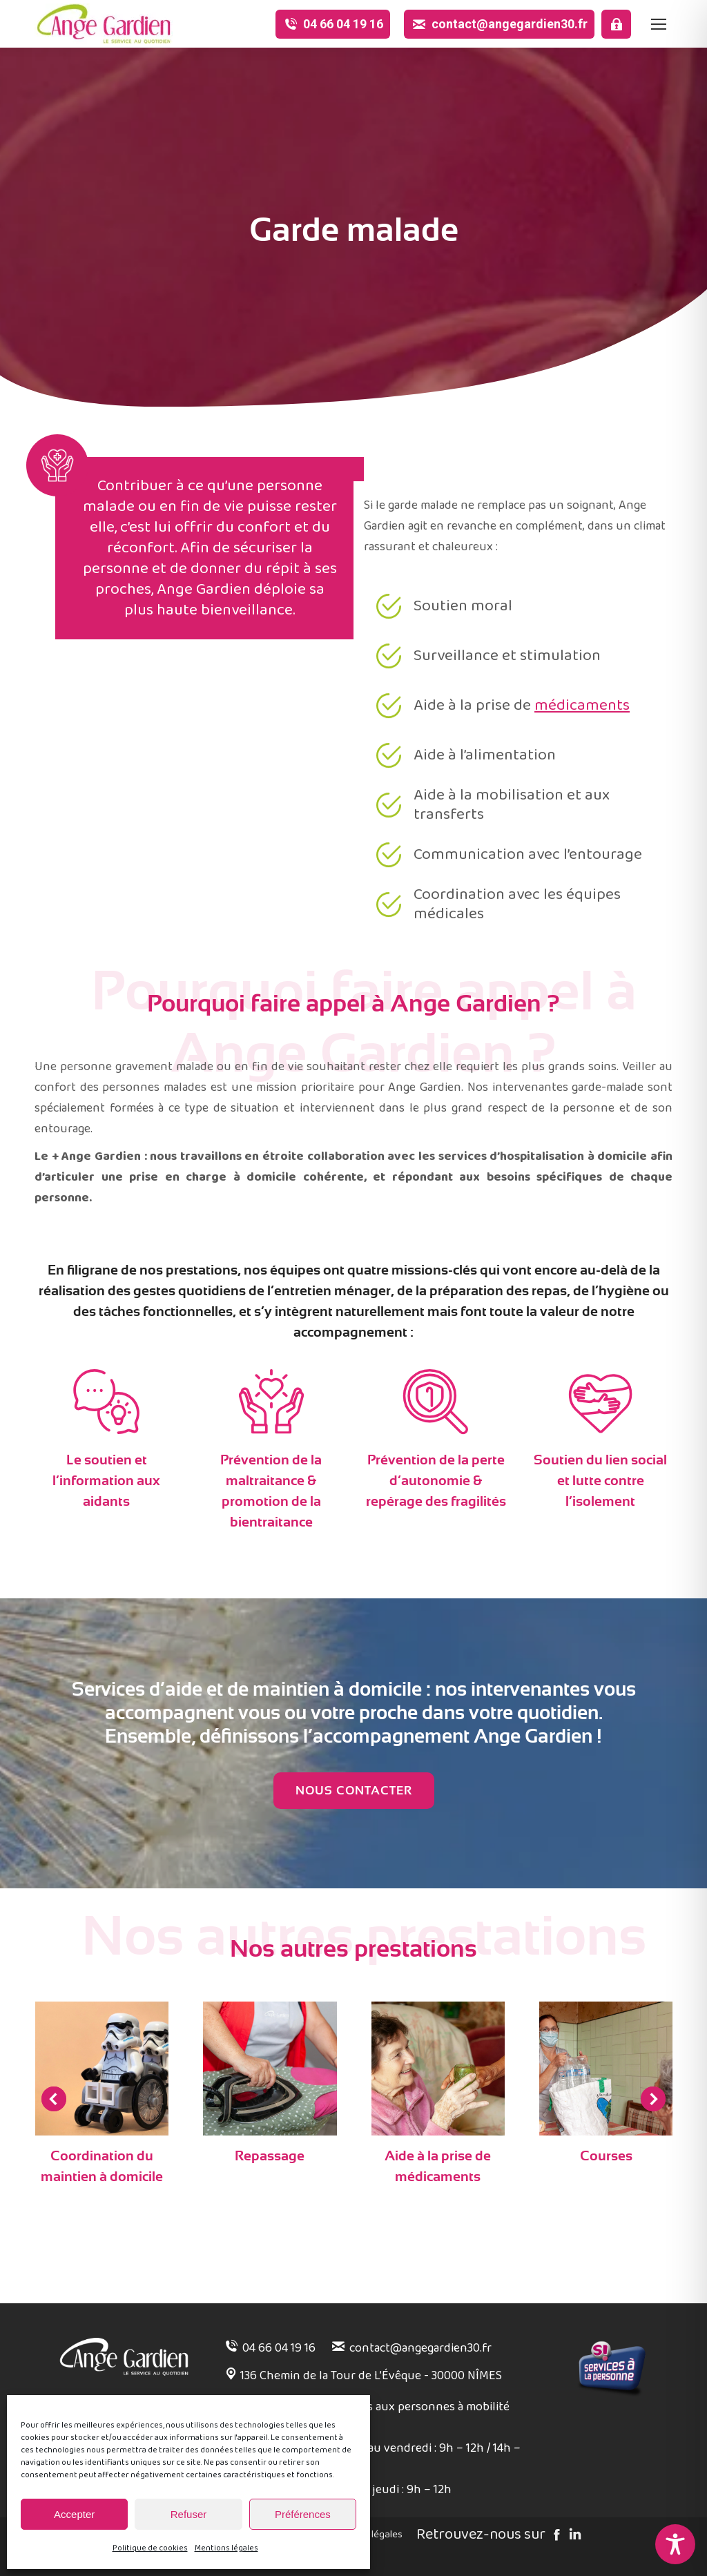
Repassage (269, 2156)
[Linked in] (573, 2536)
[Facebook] (554, 2536)
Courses (606, 2156)
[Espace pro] (616, 24)
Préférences (303, 2514)
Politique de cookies (150, 2548)
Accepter (74, 2514)
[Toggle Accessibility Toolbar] (675, 2544)
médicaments (582, 721)
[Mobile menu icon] (658, 24)
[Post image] (102, 2069)
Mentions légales (226, 2548)
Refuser (189, 2514)
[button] (53, 2098)
